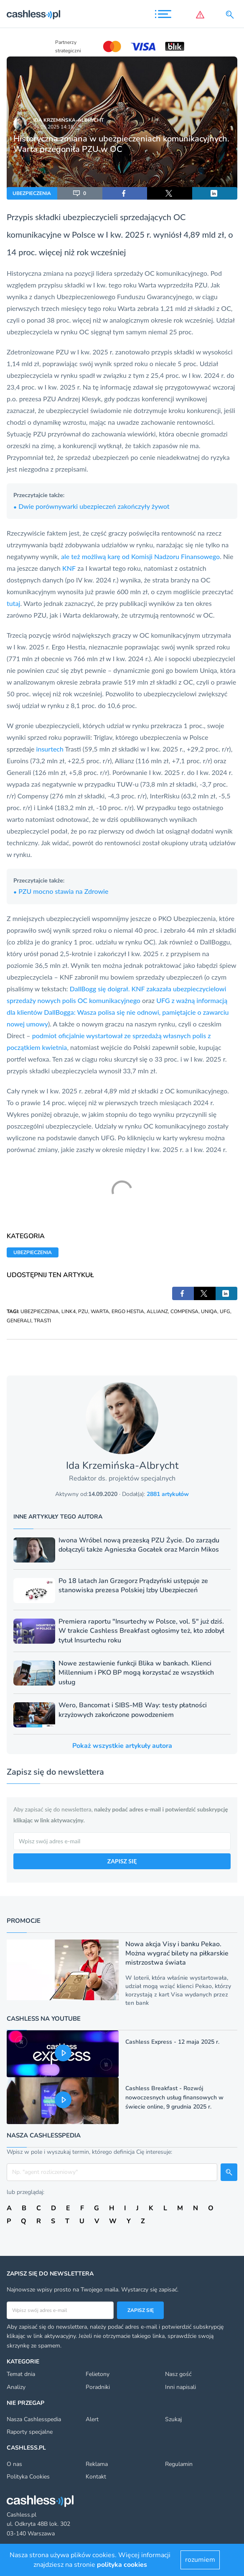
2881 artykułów (168, 1494)
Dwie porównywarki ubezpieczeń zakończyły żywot (91, 506)
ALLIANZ (157, 1311)
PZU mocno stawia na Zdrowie (61, 891)
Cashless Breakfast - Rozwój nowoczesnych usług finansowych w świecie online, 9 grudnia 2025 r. (174, 2097)
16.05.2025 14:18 (53, 126)
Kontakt (96, 2477)
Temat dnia (21, 2374)
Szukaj (173, 2419)
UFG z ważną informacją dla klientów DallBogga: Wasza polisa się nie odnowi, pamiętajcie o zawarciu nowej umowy (118, 1012)
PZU (83, 1311)
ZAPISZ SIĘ (122, 1861)
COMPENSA (184, 1311)
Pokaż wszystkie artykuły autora (122, 1745)
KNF (69, 568)
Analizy (16, 2387)
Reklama (97, 2464)
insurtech (50, 749)
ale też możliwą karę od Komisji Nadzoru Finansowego (140, 556)
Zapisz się (140, 2310)
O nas (14, 2464)
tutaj (13, 603)
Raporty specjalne (30, 2432)
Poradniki (98, 2387)
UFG (225, 1311)
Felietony (97, 2374)
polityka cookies (122, 2564)
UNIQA (209, 1311)
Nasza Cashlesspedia (34, 2419)
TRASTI (42, 1320)
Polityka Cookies (28, 2477)
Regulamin (179, 2464)
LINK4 (68, 1311)
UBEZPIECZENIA (32, 193)
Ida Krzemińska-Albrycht (68, 120)
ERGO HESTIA (128, 1311)
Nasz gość (178, 2374)
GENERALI (19, 1320)
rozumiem (200, 2559)
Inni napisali (180, 2387)
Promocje (24, 1921)
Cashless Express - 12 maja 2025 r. (172, 2042)
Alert (92, 2419)
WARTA (100, 1311)
